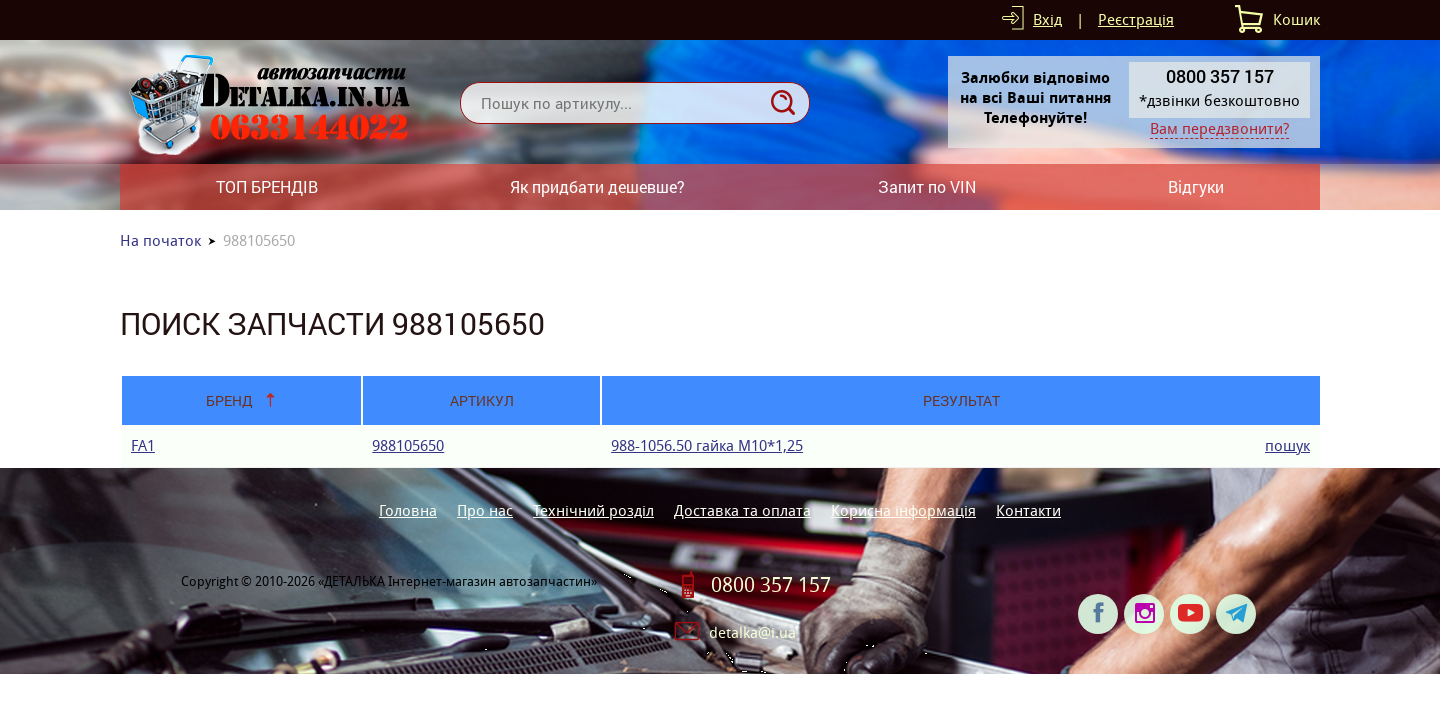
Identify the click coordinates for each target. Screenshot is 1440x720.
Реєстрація (1136, 19)
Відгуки (1196, 186)
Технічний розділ (593, 510)
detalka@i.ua (752, 632)
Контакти (1028, 510)
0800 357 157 (771, 585)
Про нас (485, 510)
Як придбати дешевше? (597, 186)
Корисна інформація (903, 510)
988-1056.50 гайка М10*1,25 (707, 445)
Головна (408, 510)
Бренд (229, 400)
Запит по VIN (927, 186)
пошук (1287, 445)
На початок (160, 240)
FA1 (143, 445)
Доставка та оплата (742, 510)
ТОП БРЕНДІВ (267, 186)
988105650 (408, 445)
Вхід (1047, 19)
